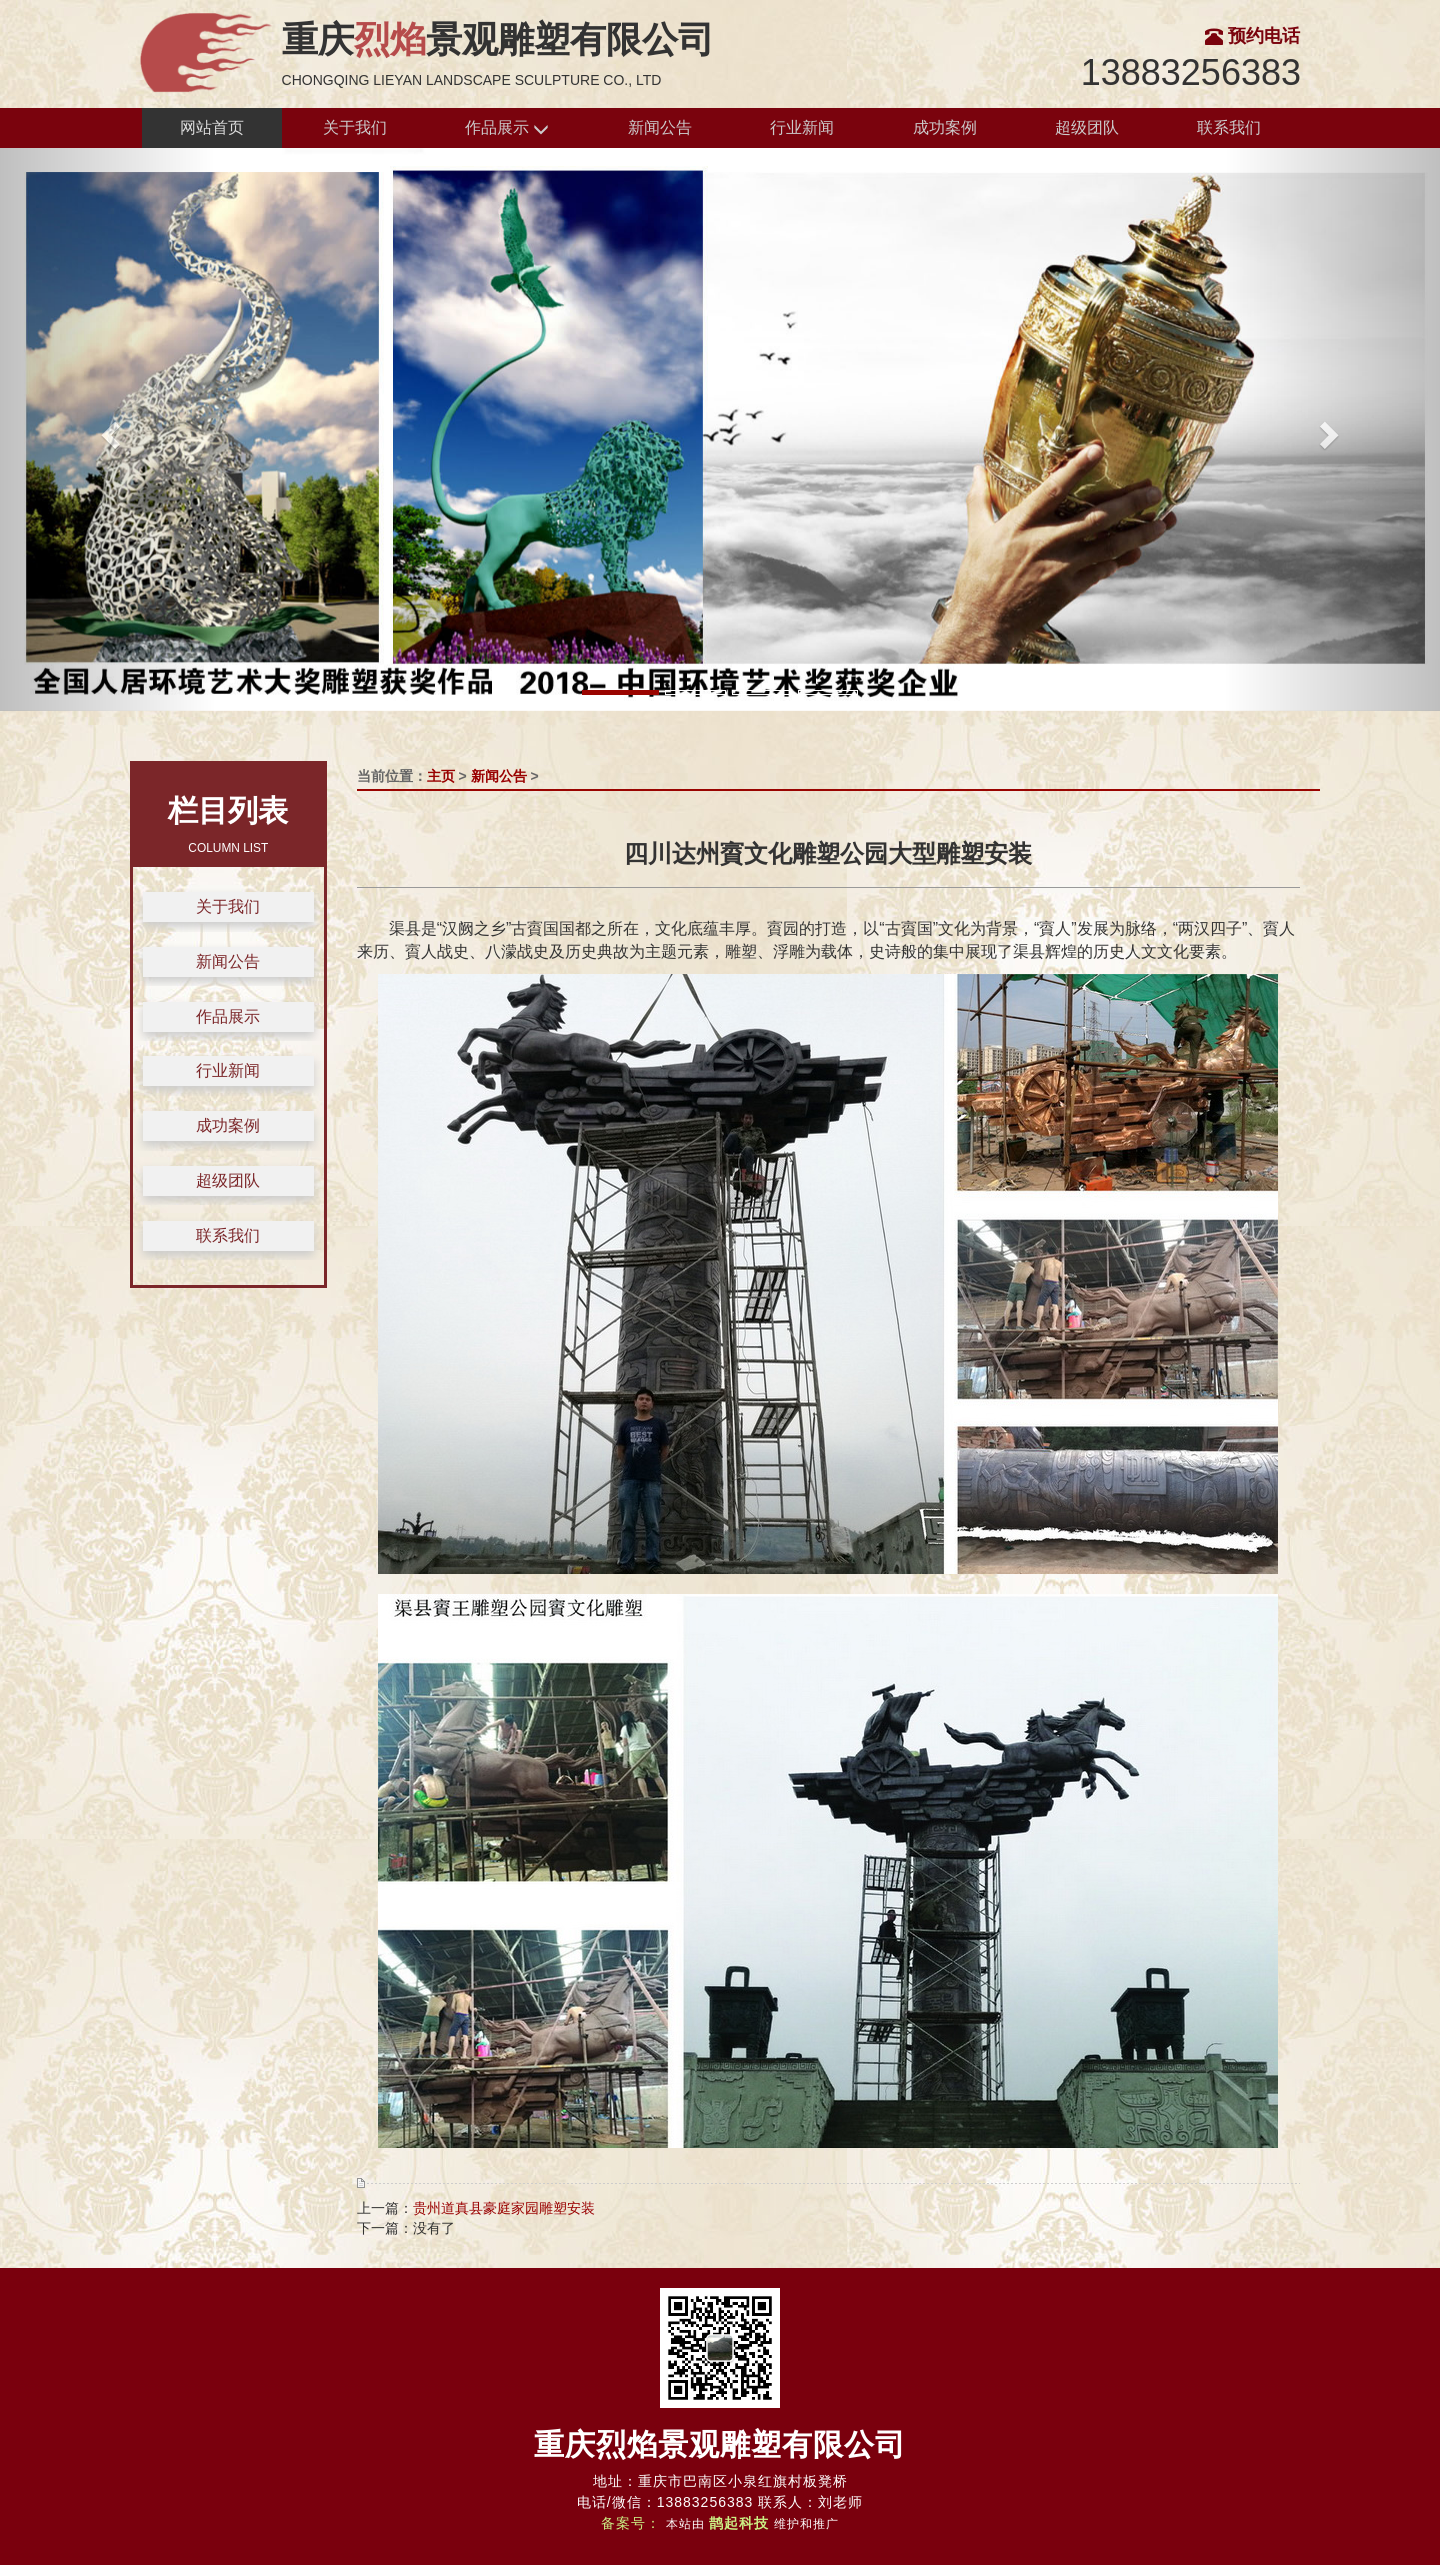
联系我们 (1229, 127)
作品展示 (507, 128)
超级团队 (1087, 127)
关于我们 (355, 127)
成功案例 (945, 127)
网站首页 (212, 127)
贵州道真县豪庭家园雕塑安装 (504, 2208)
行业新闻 (802, 127)
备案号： (631, 2523)
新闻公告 (660, 127)
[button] (108, 429)
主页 (441, 776)
